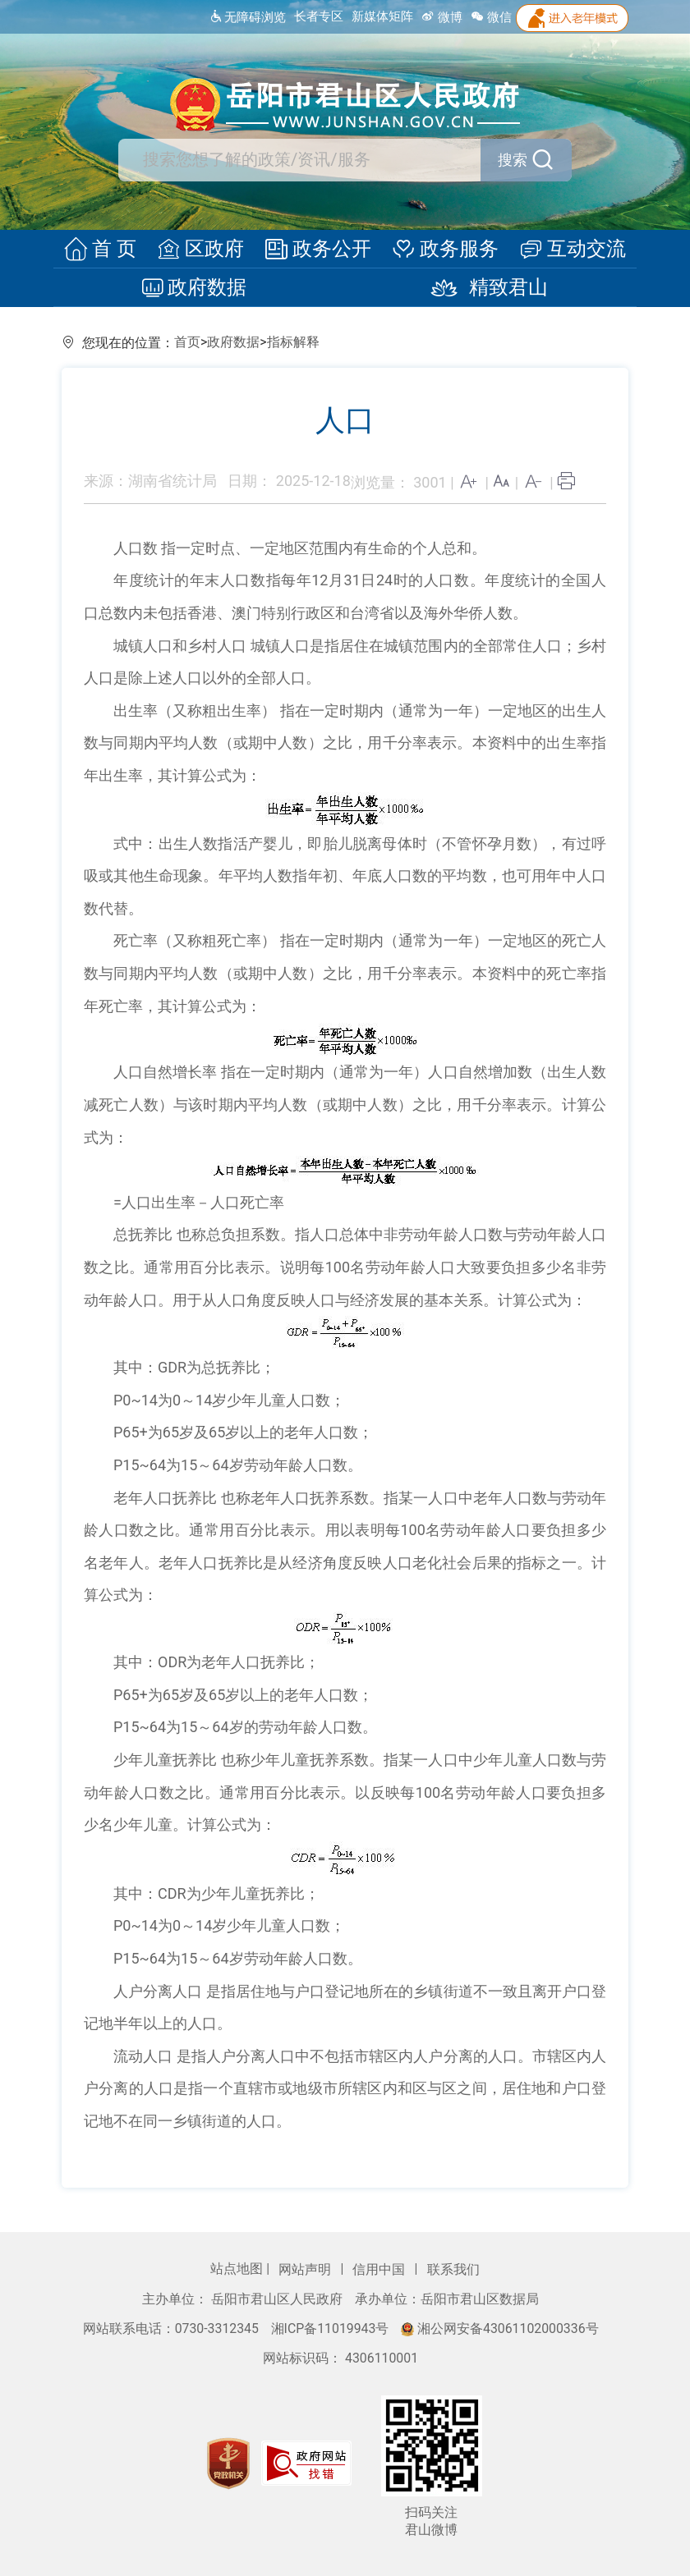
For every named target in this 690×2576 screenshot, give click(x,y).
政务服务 (442, 249)
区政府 (203, 249)
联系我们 (453, 2269)
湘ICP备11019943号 (332, 2328)
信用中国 (380, 2269)
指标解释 (293, 342)
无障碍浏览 (248, 17)
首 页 (107, 249)
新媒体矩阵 (382, 16)
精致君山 (481, 288)
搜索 (526, 160)
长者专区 (318, 16)
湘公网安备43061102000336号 (499, 2328)
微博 (441, 17)
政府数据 (198, 288)
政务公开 (317, 249)
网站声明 (306, 2269)
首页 (187, 342)
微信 (491, 17)
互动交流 (566, 249)
